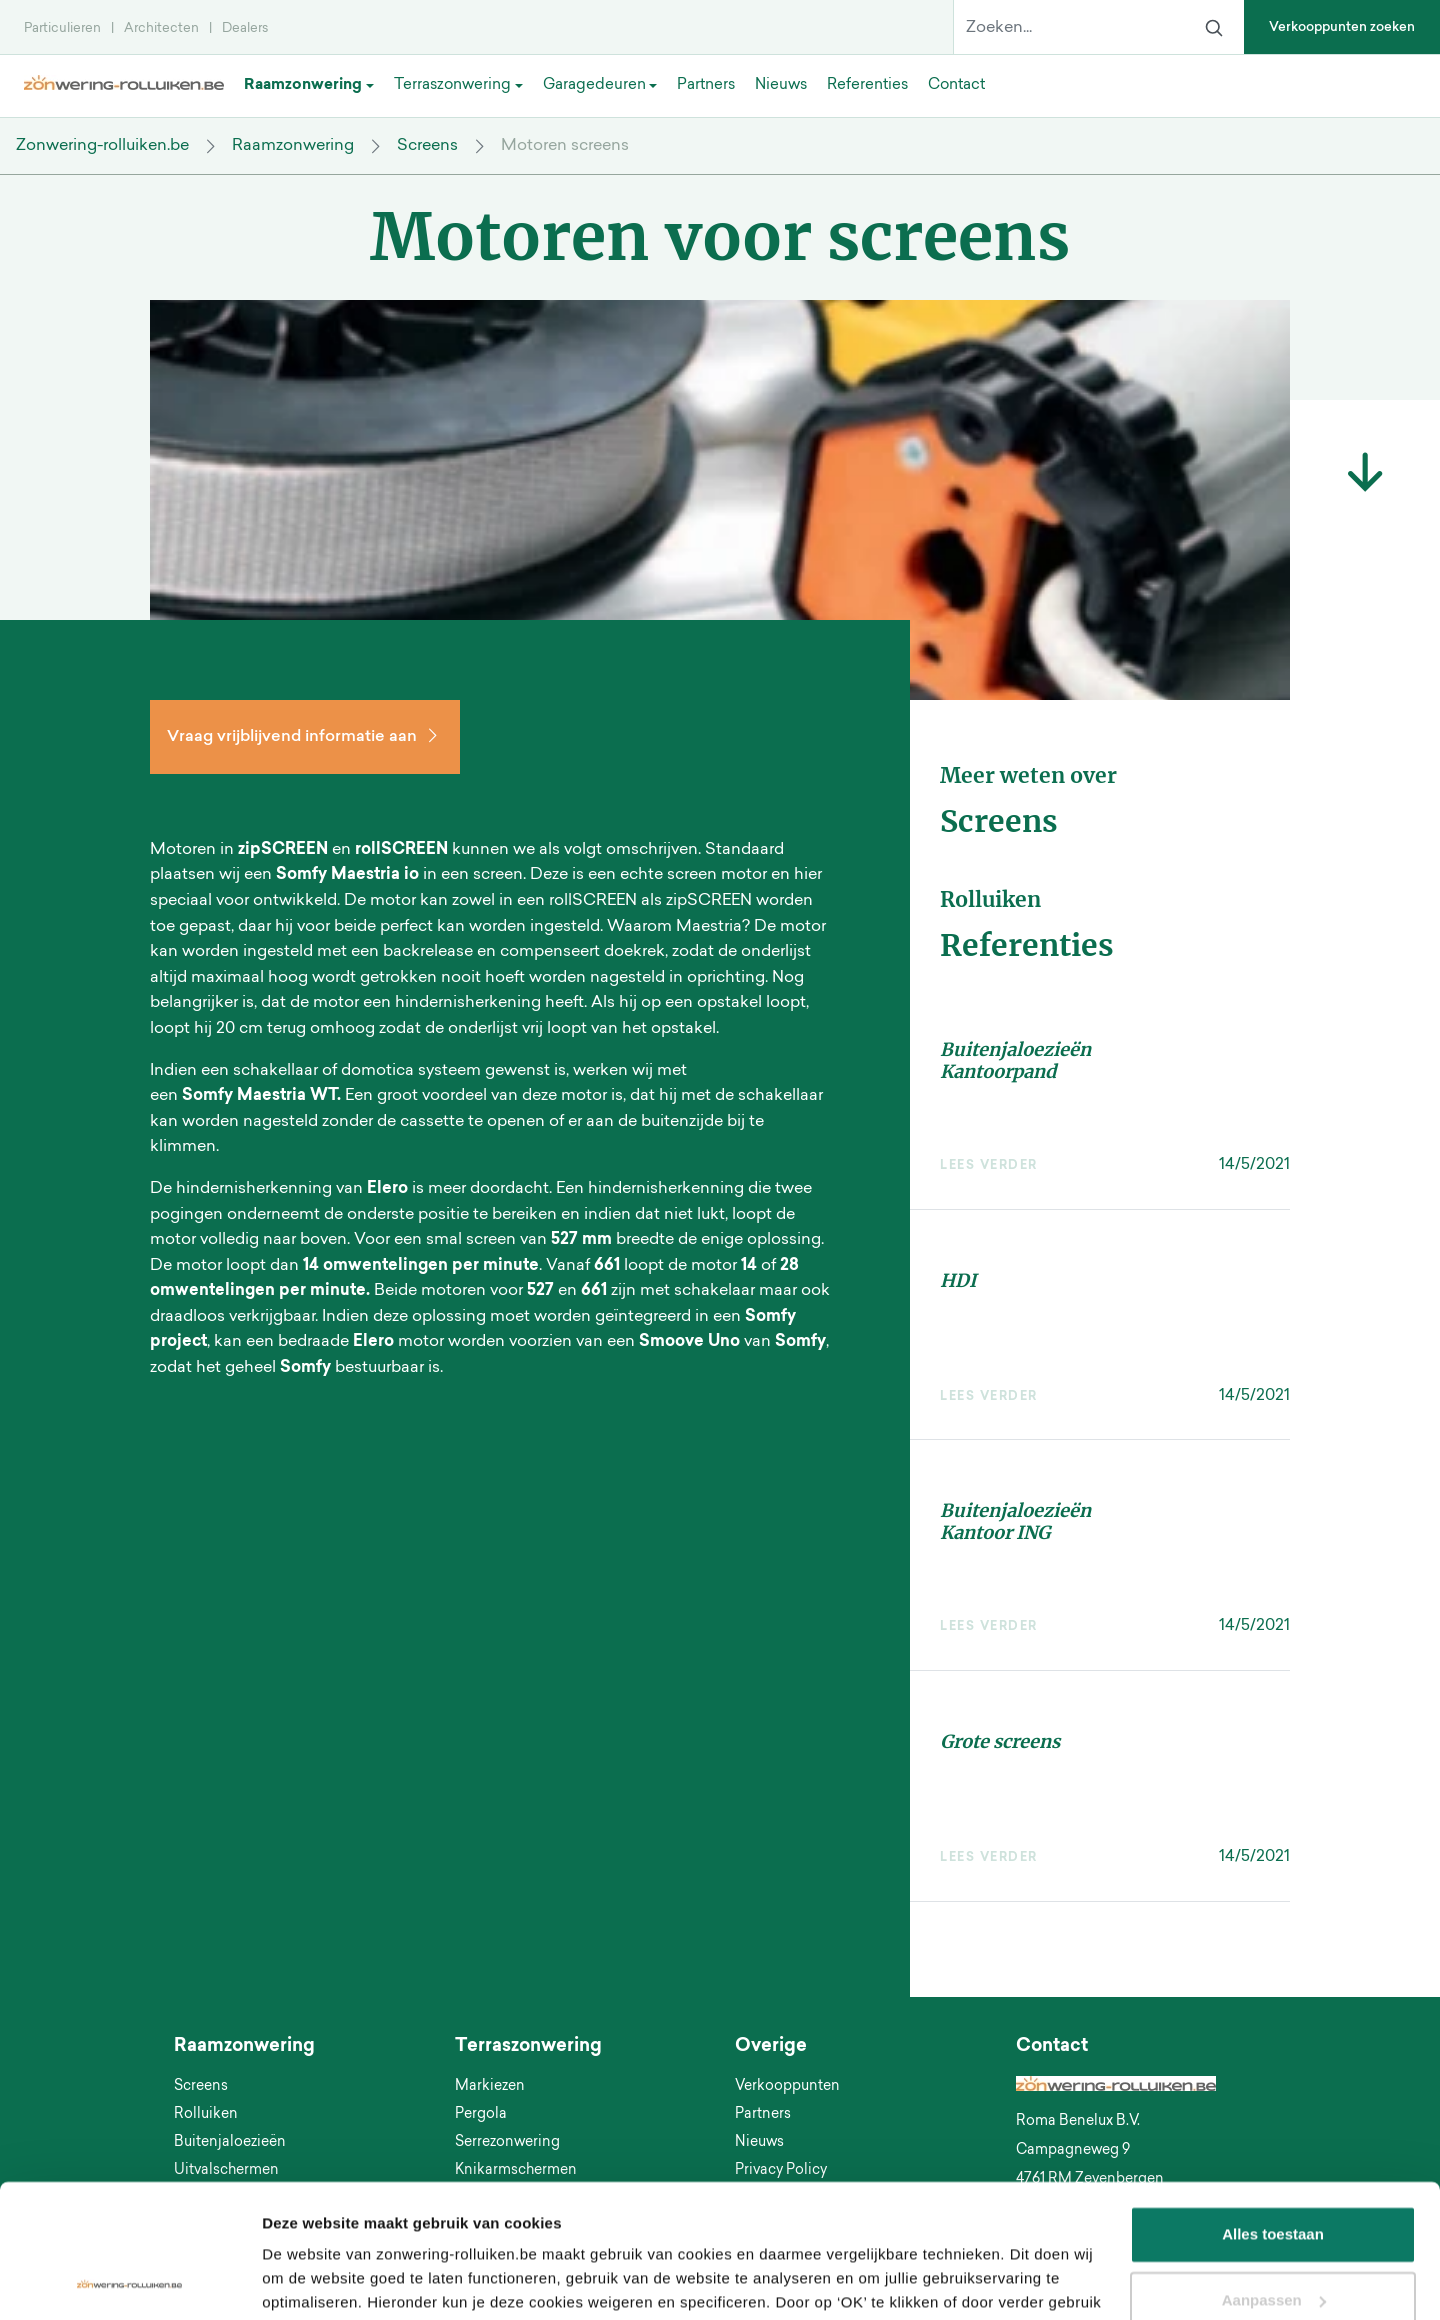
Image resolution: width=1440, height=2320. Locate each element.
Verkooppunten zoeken (1342, 27)
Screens (427, 146)
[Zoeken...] (1069, 28)
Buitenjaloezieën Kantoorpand (1015, 1060)
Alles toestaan (1273, 2109)
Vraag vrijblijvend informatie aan (305, 737)
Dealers (245, 28)
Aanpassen (1274, 2174)
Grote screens (1000, 1741)
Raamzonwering (293, 146)
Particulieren (62, 28)
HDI (958, 1280)
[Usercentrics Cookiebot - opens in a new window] (129, 2281)
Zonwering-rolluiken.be (102, 146)
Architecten (161, 28)
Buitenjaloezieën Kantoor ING (1015, 1521)
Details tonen (309, 2280)
